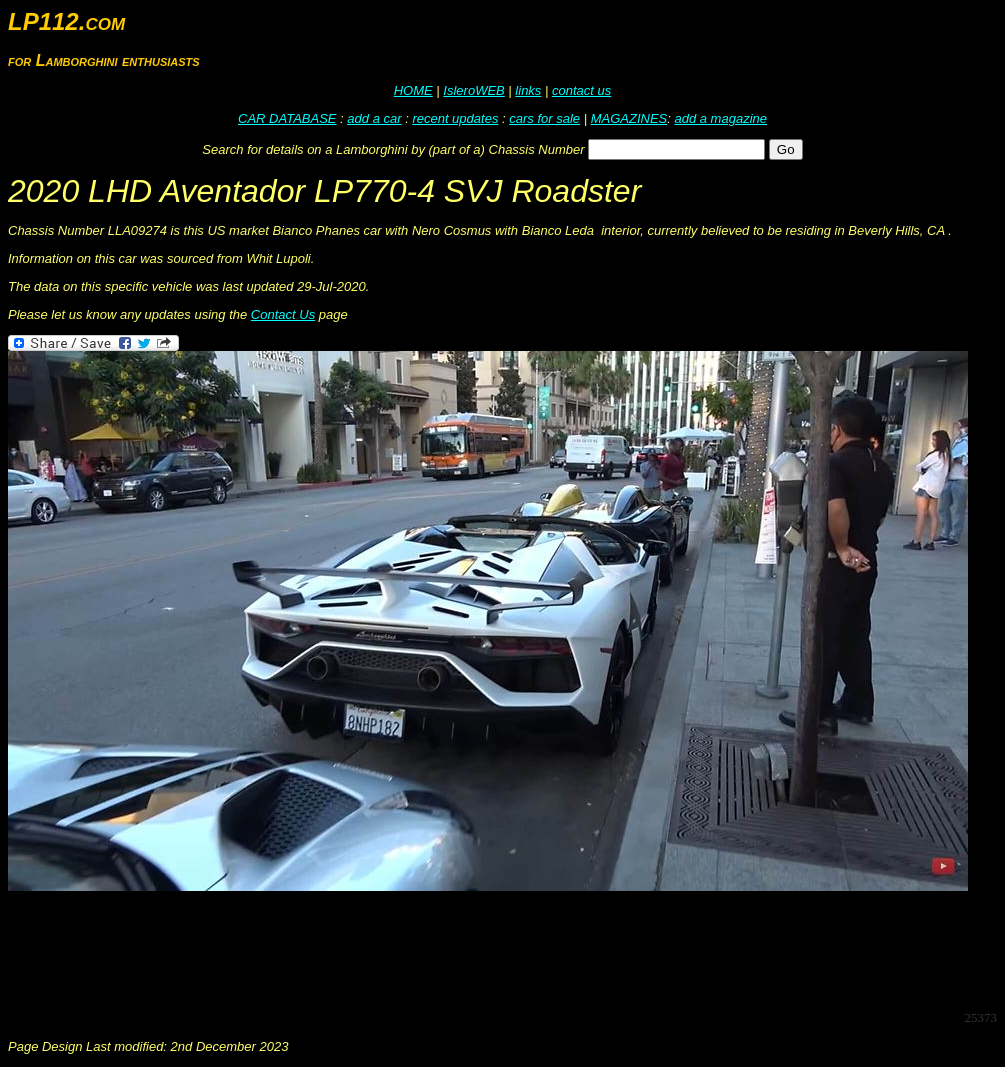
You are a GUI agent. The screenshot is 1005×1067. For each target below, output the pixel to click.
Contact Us (283, 314)
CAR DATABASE (287, 118)
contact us (581, 90)
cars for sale (544, 118)
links (528, 90)
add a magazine (720, 118)
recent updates (455, 118)
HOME (413, 90)
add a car (374, 118)
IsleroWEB (473, 90)
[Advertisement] (372, 949)
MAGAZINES (629, 118)
